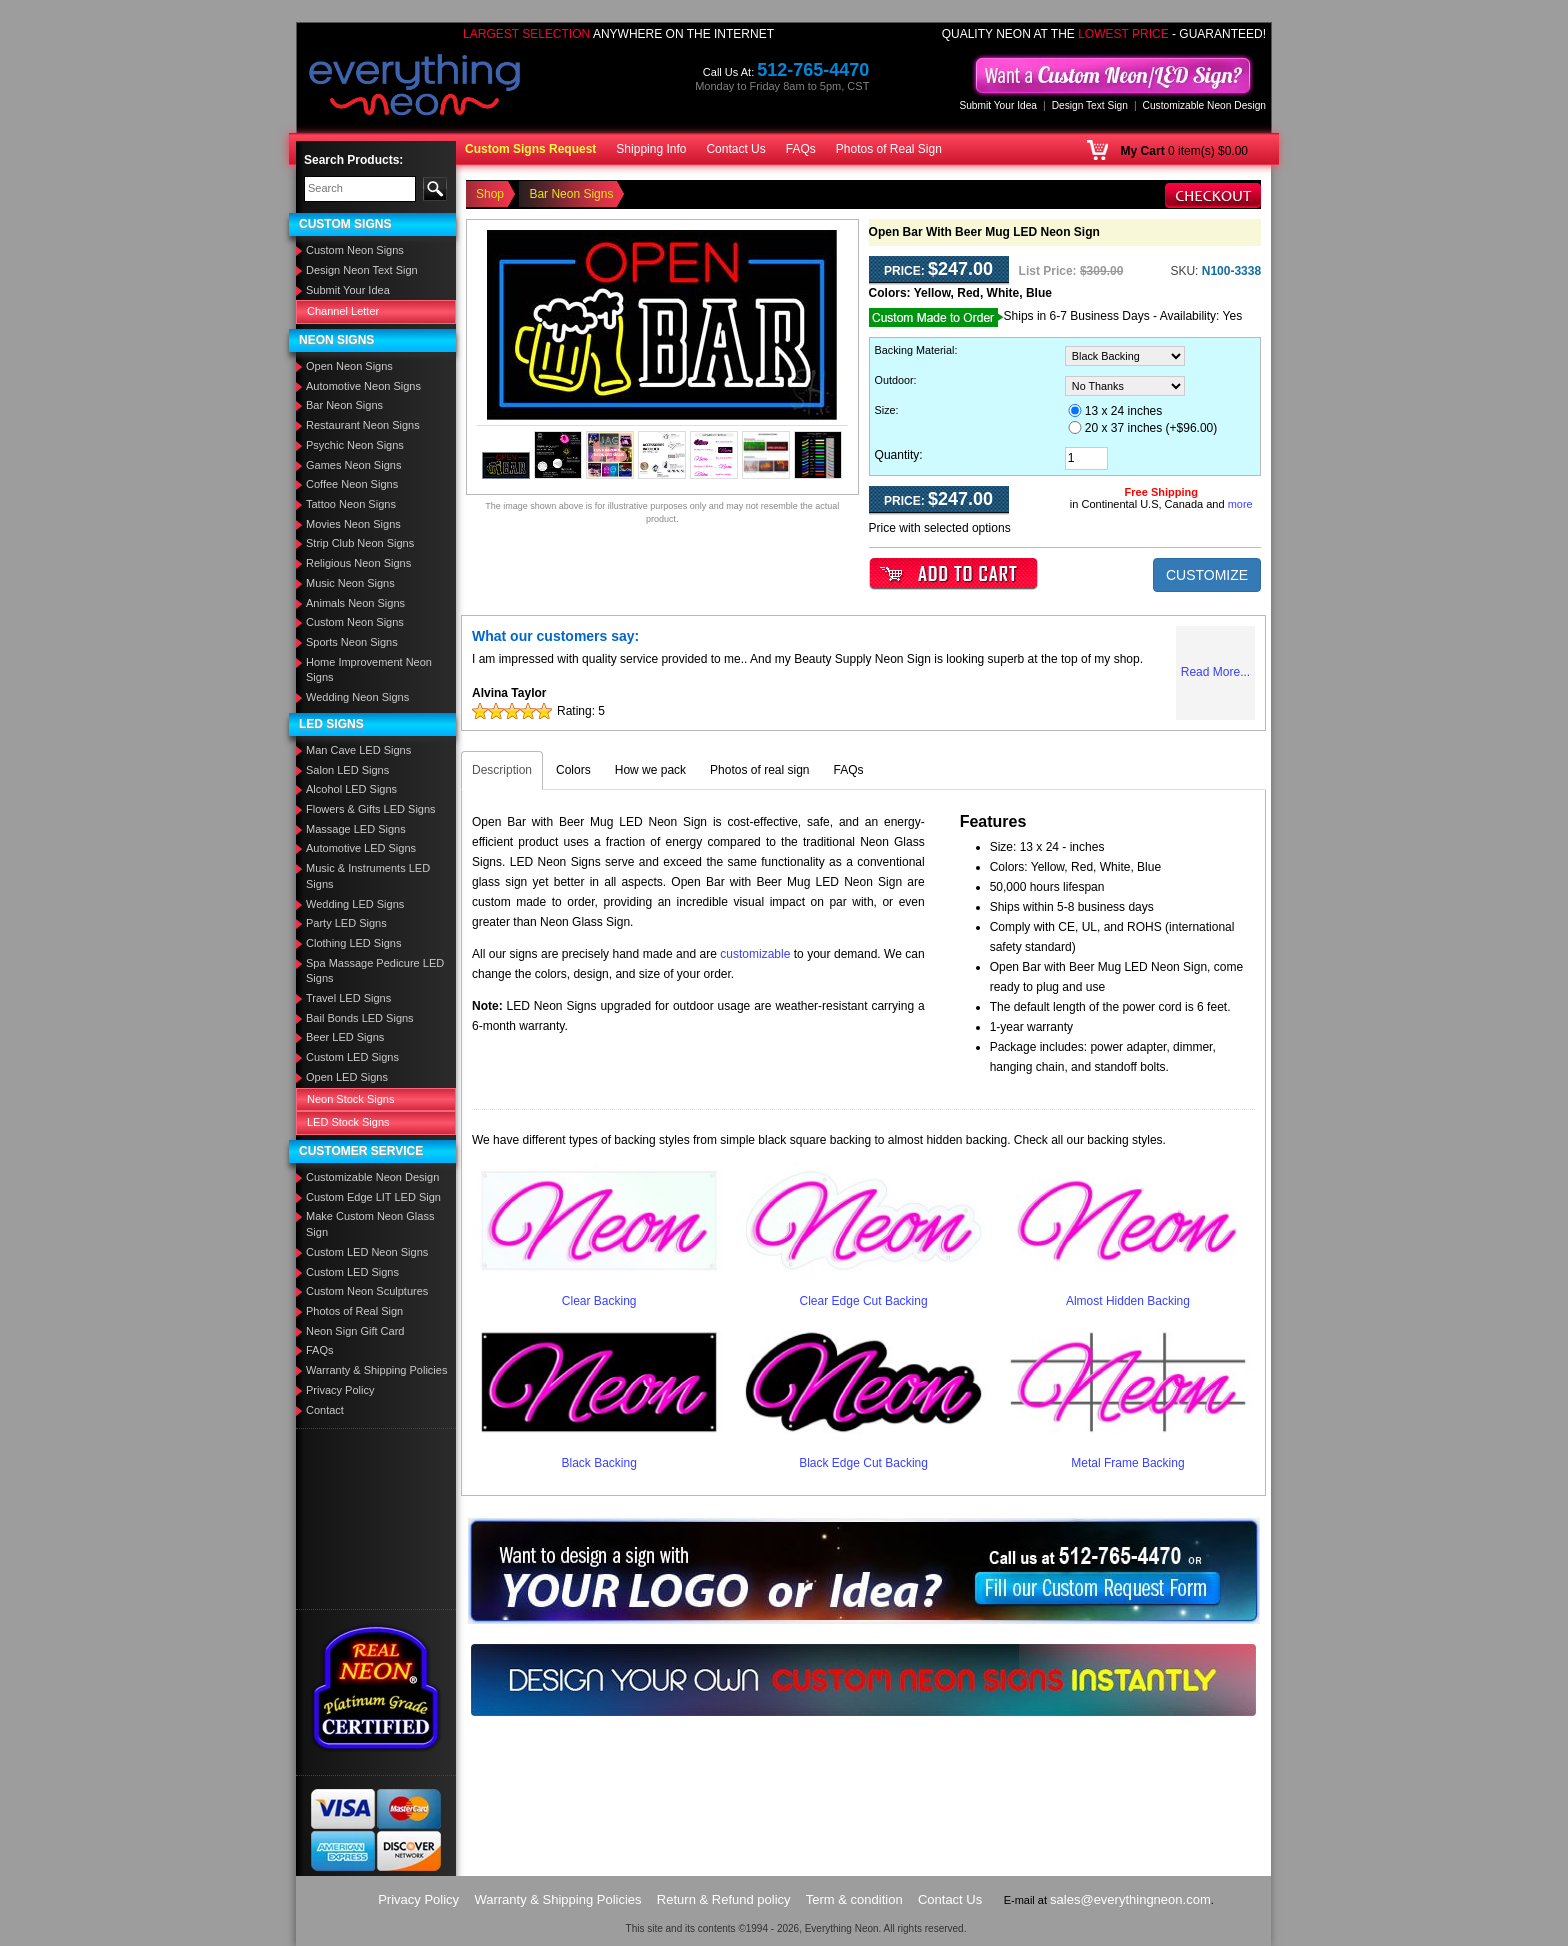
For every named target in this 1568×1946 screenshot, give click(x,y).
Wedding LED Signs (355, 904)
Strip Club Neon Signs (360, 543)
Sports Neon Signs (352, 642)
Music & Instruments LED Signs (368, 876)
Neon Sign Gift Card (355, 1331)
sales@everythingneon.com (1130, 1899)
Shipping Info (651, 149)
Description (502, 770)
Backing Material (915, 350)
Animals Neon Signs (355, 603)
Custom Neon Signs (355, 250)
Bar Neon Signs (344, 405)
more (1240, 504)
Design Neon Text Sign (362, 270)
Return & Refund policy (724, 1899)
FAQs (801, 149)
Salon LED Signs (347, 770)
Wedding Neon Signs (357, 697)
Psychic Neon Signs (355, 445)
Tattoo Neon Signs (351, 504)
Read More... (1215, 672)
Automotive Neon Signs (363, 386)
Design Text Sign (1090, 105)
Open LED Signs (347, 1077)
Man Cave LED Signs (358, 750)
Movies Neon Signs (353, 524)
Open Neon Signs (349, 366)
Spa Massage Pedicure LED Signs (375, 971)
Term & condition (854, 1899)
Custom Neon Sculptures (367, 1291)
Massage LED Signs (356, 829)
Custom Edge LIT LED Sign (373, 1197)
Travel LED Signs (348, 998)
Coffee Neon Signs (352, 484)
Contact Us (735, 149)
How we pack (650, 770)
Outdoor (894, 380)
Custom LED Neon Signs (367, 1252)
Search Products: (353, 160)
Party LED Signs (346, 923)
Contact (325, 1410)
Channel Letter (343, 311)
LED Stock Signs (348, 1122)
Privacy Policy (340, 1390)
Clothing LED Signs (353, 943)
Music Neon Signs (350, 583)
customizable (755, 954)
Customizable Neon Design (1204, 105)
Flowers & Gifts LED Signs (371, 809)
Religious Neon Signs (358, 563)
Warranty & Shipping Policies (376, 1370)
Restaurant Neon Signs (363, 425)
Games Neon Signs (353, 465)
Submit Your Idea (998, 105)
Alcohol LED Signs (351, 789)
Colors (573, 770)
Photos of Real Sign (889, 149)
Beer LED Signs (345, 1037)
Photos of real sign (759, 770)
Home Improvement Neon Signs (369, 670)
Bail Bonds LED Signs (360, 1018)
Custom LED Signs (352, 1057)
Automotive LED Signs (361, 848)
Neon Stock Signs (350, 1099)
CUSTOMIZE (1207, 575)
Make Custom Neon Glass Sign (370, 1224)
